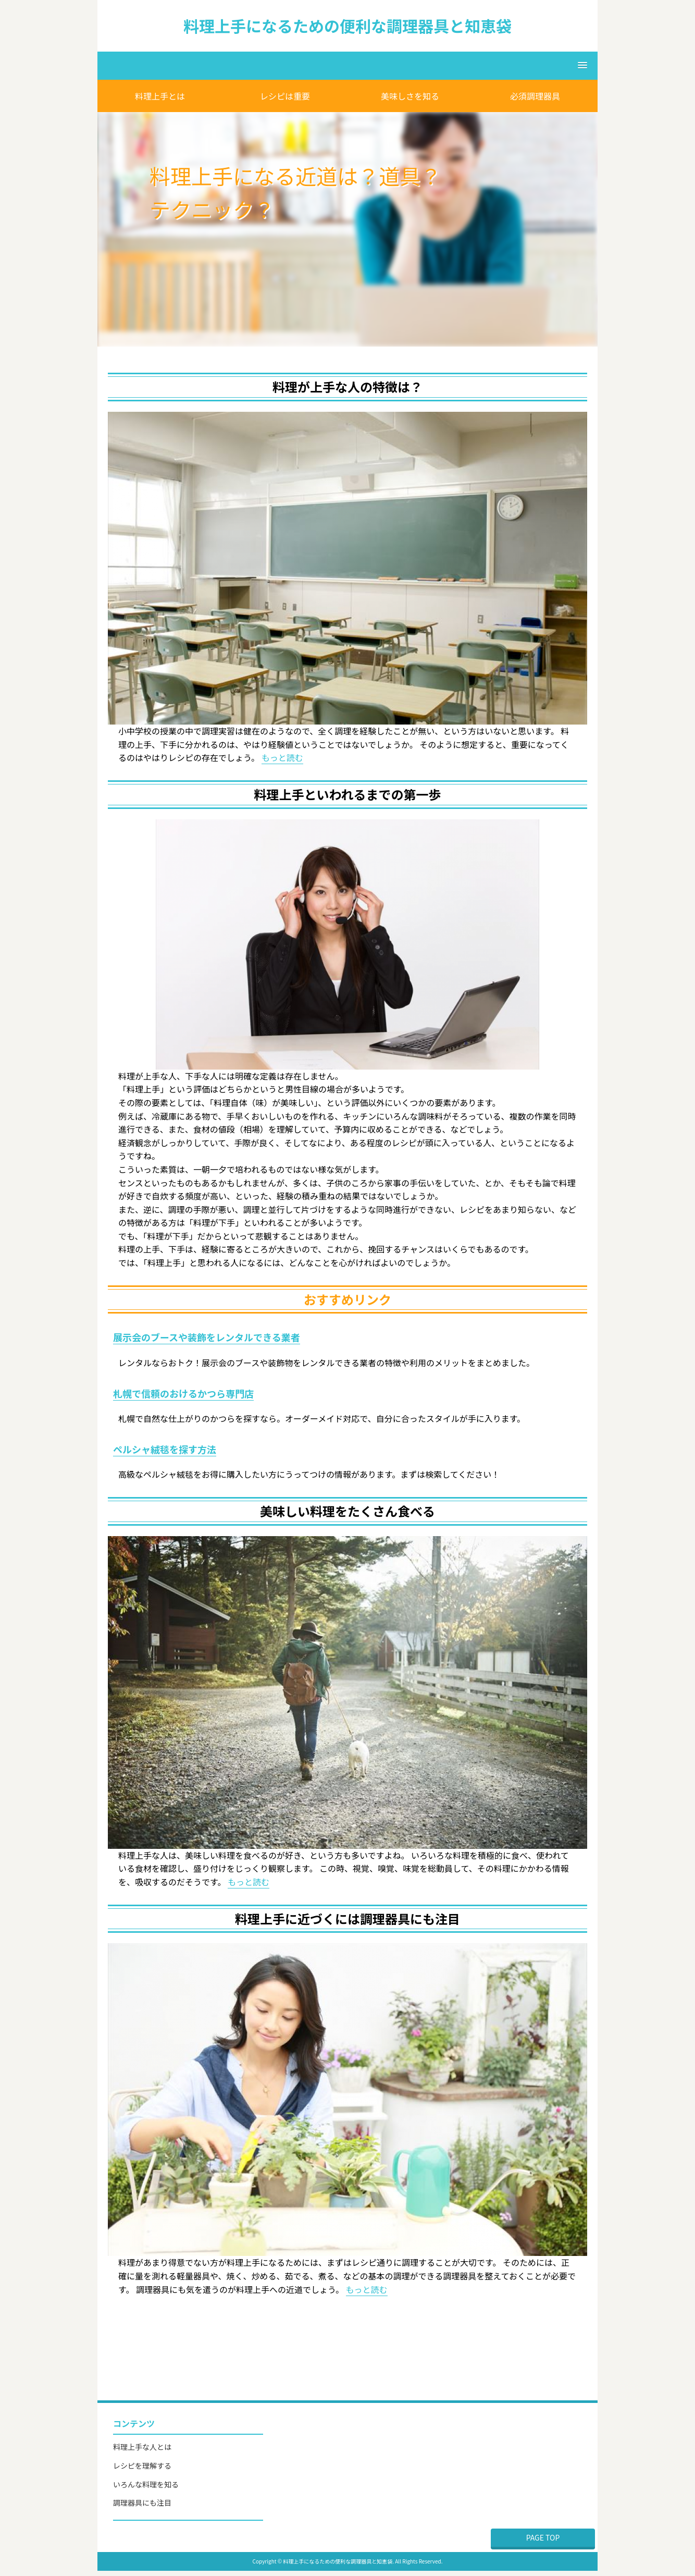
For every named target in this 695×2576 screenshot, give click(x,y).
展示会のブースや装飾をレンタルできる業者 (206, 1337)
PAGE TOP (543, 2537)
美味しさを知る (410, 96)
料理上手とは (160, 96)
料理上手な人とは (142, 2447)
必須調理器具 (535, 96)
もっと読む (282, 757)
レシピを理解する (142, 2465)
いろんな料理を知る (146, 2484)
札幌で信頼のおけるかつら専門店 (183, 1393)
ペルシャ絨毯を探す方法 (164, 1449)
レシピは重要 (285, 96)
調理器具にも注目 (142, 2502)
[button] (347, 66)
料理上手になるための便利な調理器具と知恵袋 (347, 25)
